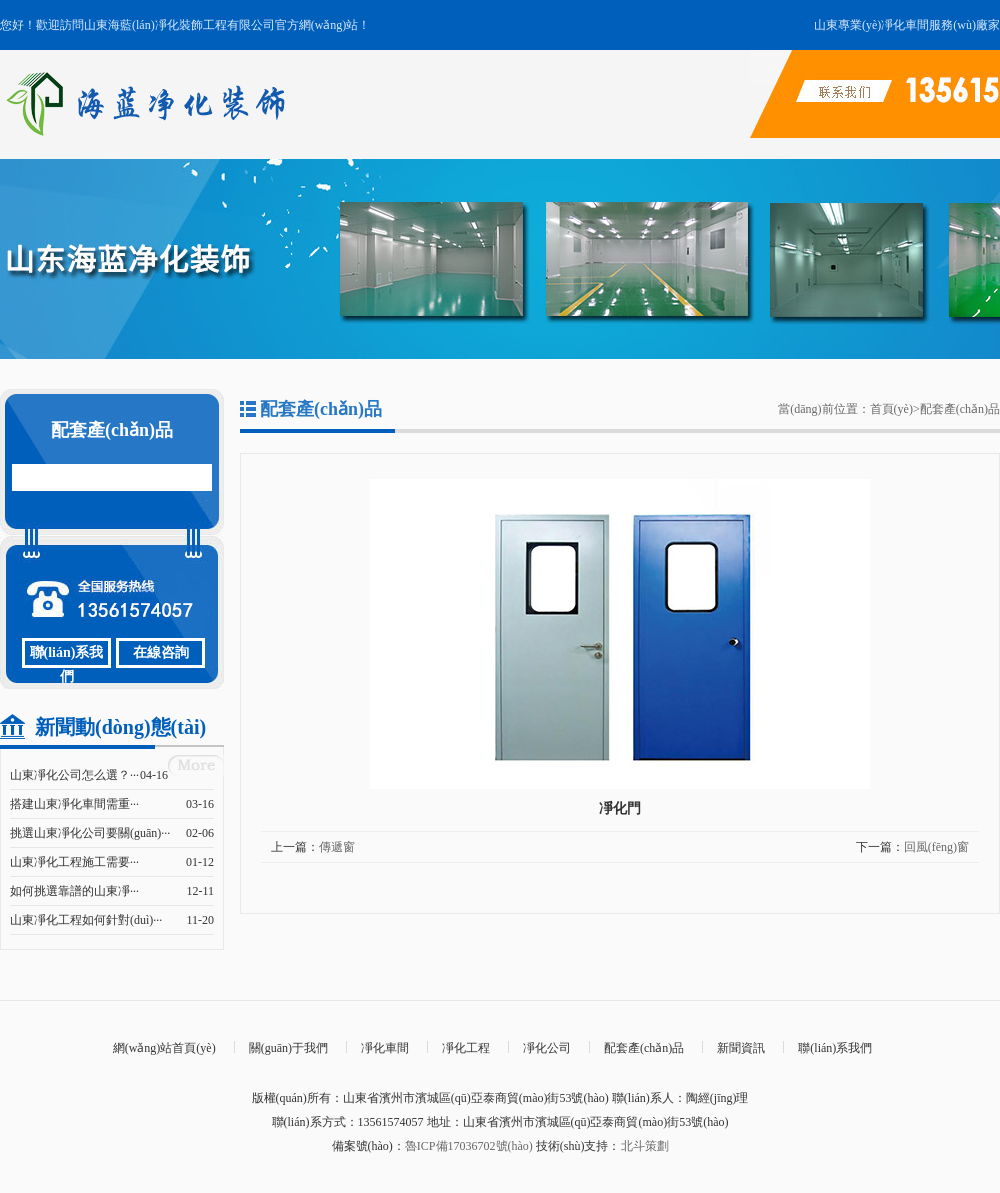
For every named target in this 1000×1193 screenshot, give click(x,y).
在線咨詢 (161, 652)
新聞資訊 (741, 1048)
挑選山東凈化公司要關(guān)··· (90, 833)
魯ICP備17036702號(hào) (469, 1146)
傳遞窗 (337, 847)
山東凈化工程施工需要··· (74, 862)
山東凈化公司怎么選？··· (74, 775)
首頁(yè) (891, 409)
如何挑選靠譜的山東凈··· (74, 891)
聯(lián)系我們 (67, 656)
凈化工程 (466, 1048)
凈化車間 (385, 1048)
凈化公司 (547, 1048)
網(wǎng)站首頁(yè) (164, 1048)
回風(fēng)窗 (936, 847)
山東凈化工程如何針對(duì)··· (86, 920)
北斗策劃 (645, 1146)
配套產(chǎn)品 (960, 409)
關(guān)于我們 (288, 1048)
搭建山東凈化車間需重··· (74, 804)
